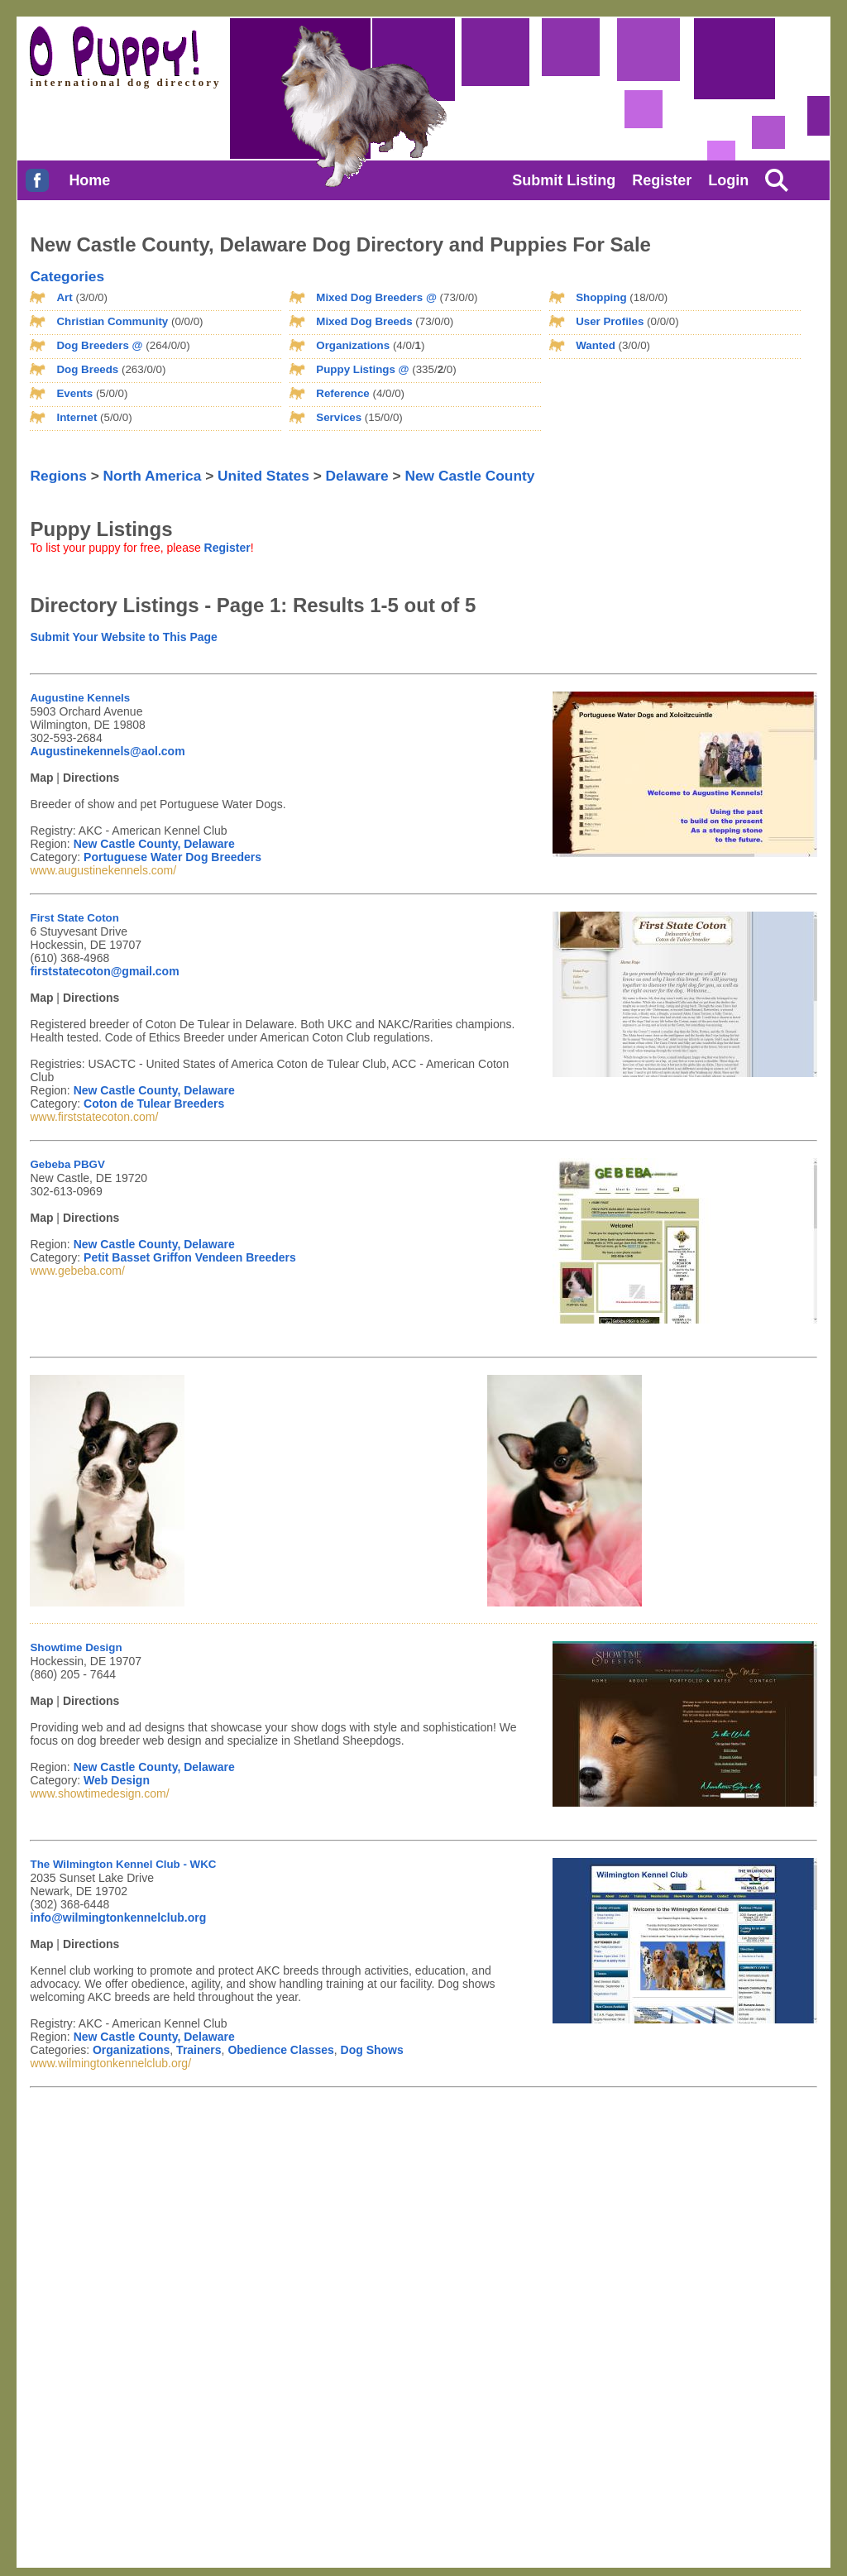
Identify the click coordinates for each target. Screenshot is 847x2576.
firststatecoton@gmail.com (104, 971)
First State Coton (74, 918)
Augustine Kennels (80, 698)
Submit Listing (563, 180)
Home (89, 180)
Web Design (117, 1780)
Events (74, 393)
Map (41, 777)
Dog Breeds (87, 369)
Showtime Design (76, 1647)
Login (728, 180)
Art (64, 297)
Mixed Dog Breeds (364, 321)
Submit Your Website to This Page (123, 637)
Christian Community (112, 321)
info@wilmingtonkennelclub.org (118, 1917)
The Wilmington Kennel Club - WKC (123, 1864)
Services (338, 417)
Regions (58, 475)
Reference (342, 393)
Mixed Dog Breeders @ (376, 297)
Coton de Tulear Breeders (154, 1103)
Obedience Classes (280, 2049)
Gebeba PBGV (67, 1164)
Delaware (357, 475)
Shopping (601, 297)
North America (152, 475)
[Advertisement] (632, 396)
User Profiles (610, 321)
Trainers (198, 2049)
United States (263, 475)
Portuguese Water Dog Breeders (172, 857)
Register (661, 180)
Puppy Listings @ (362, 369)
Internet (76, 417)
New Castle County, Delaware (154, 843)
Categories (67, 276)
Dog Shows (372, 2049)
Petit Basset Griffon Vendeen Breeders (190, 1257)
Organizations (353, 345)
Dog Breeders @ (99, 345)
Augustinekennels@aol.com (107, 751)
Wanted (595, 345)
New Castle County (469, 475)
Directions (91, 777)
